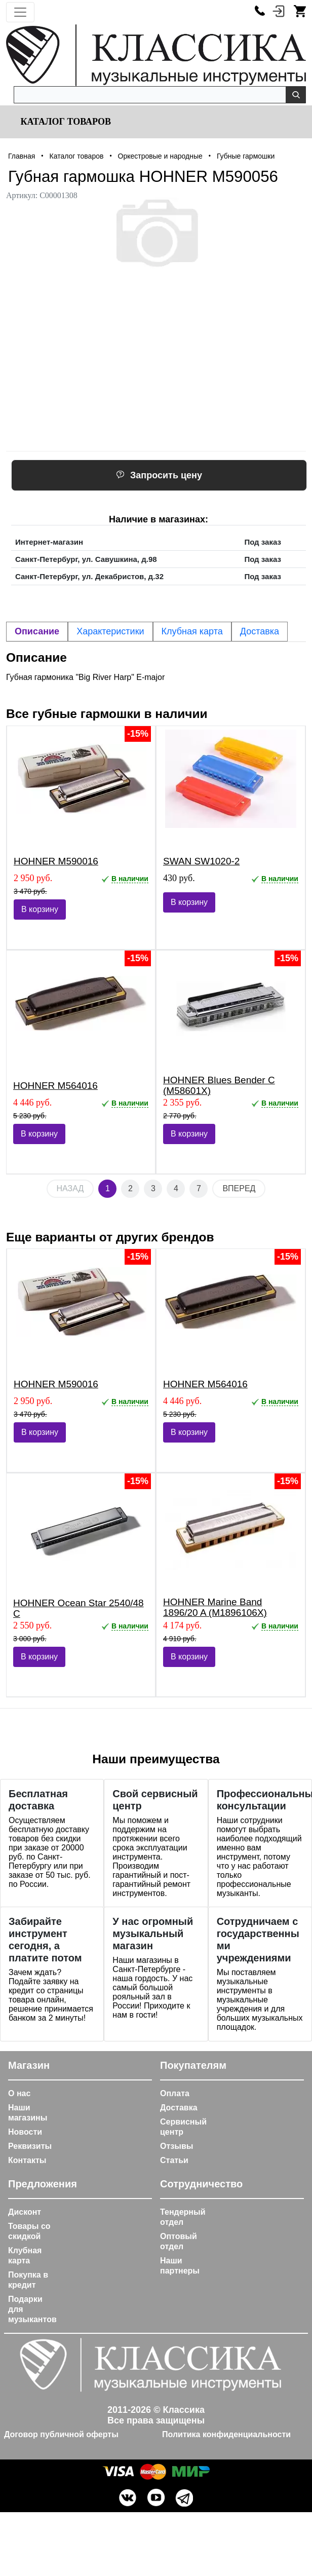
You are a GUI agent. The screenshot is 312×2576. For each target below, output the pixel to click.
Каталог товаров (64, 122)
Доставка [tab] (259, 631)
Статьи (174, 2160)
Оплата (174, 2093)
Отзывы (176, 2146)
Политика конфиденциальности (226, 2434)
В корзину (39, 909)
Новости (25, 2132)
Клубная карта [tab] (192, 631)
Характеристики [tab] (110, 631)
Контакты (27, 2160)
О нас (19, 2093)
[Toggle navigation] (20, 12)
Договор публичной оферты (61, 2434)
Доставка (179, 2107)
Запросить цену (159, 475)
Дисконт (24, 2212)
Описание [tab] (37, 631)
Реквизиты (30, 2146)
